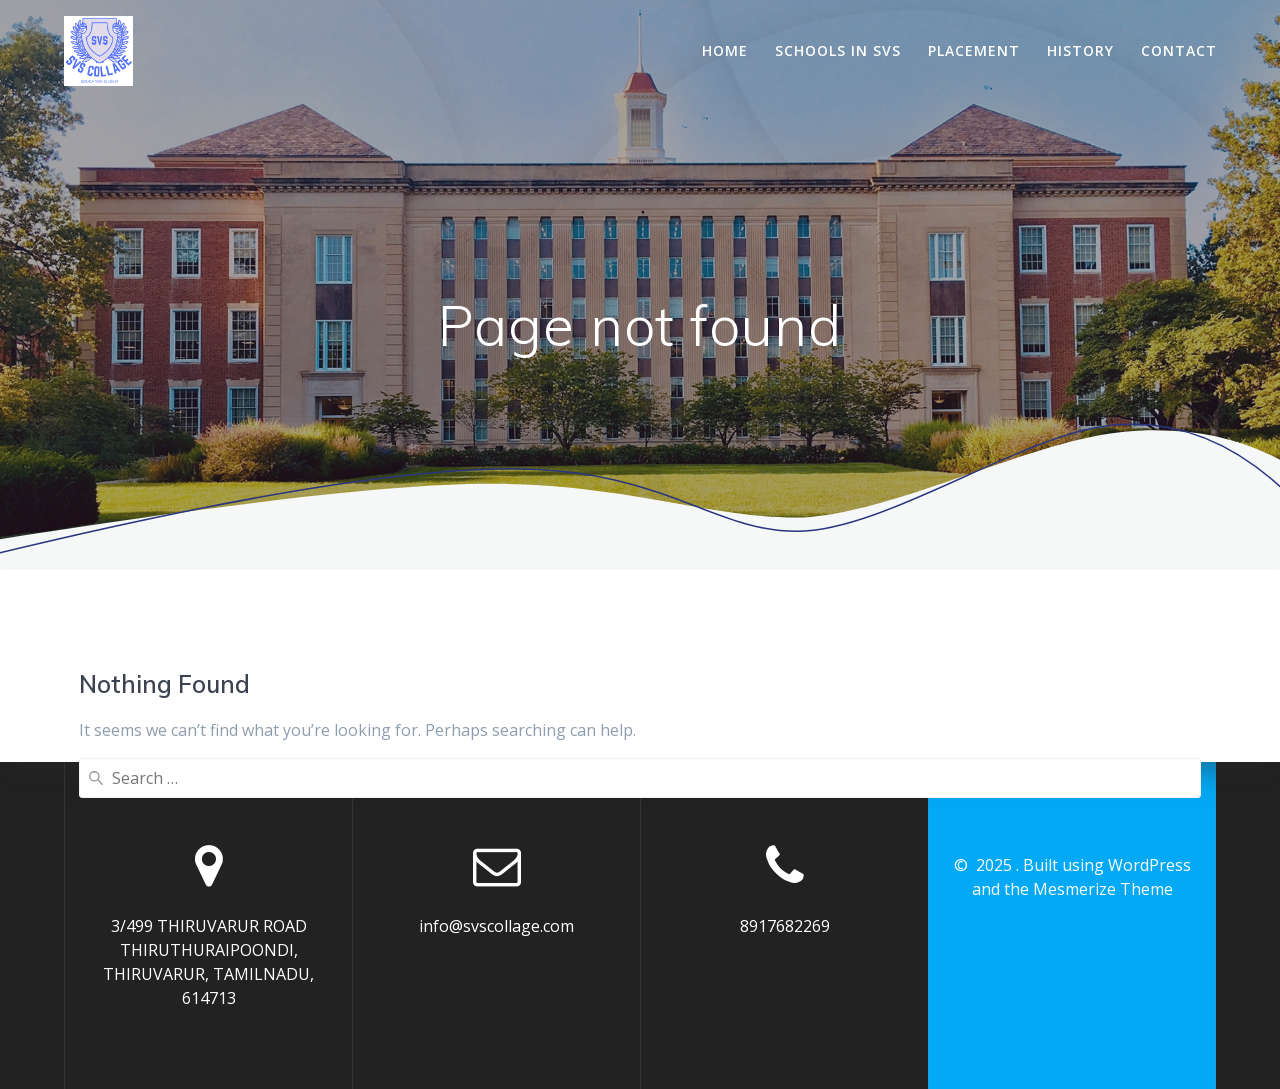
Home (725, 50)
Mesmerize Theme (1103, 889)
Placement (974, 50)
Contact (1179, 50)
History (1080, 50)
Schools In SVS (838, 50)
